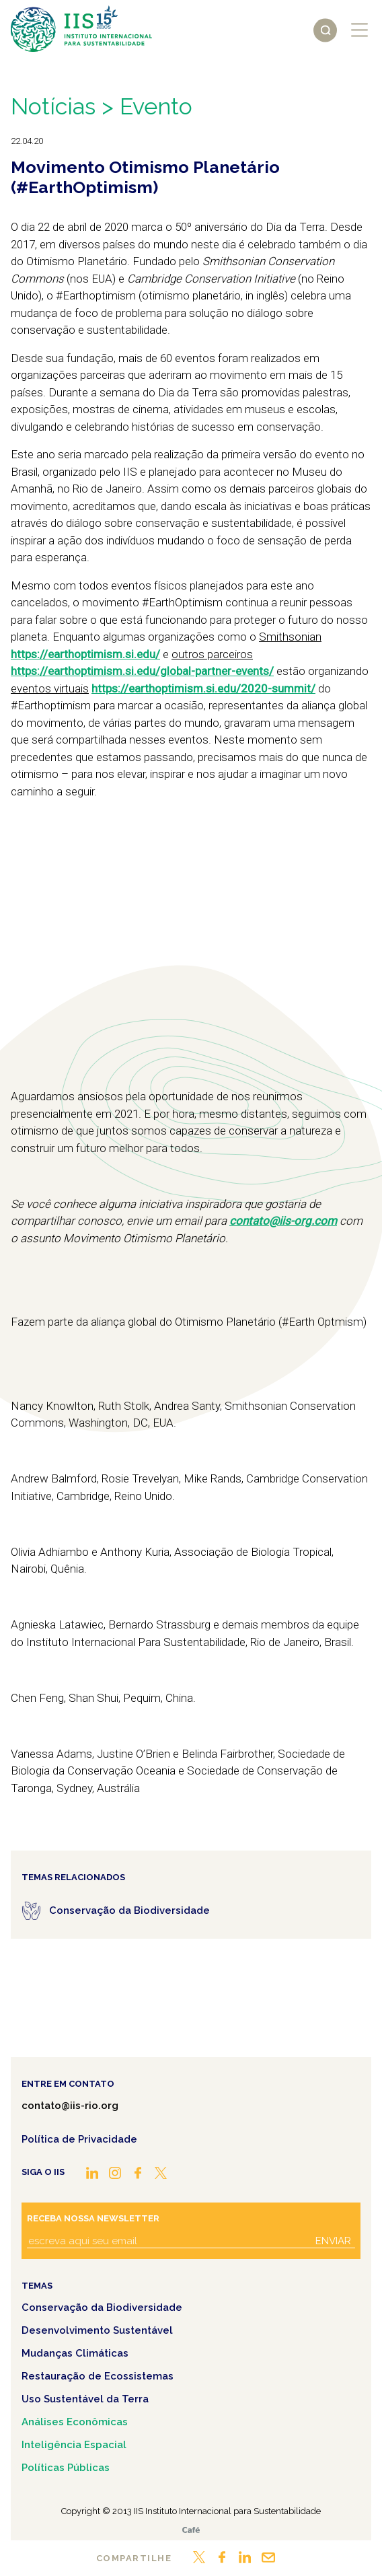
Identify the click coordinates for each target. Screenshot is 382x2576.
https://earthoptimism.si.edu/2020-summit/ (203, 688)
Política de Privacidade (79, 2139)
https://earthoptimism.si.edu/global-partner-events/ (142, 671)
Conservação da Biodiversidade (102, 2307)
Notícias (53, 106)
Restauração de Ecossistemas (98, 2376)
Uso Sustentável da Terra (85, 2399)
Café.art (191, 2530)
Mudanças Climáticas (75, 2353)
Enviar (333, 2241)
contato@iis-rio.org (70, 2106)
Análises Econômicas (75, 2422)
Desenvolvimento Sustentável (97, 2330)
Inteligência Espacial (74, 2445)
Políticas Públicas (66, 2468)
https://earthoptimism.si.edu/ (85, 654)
